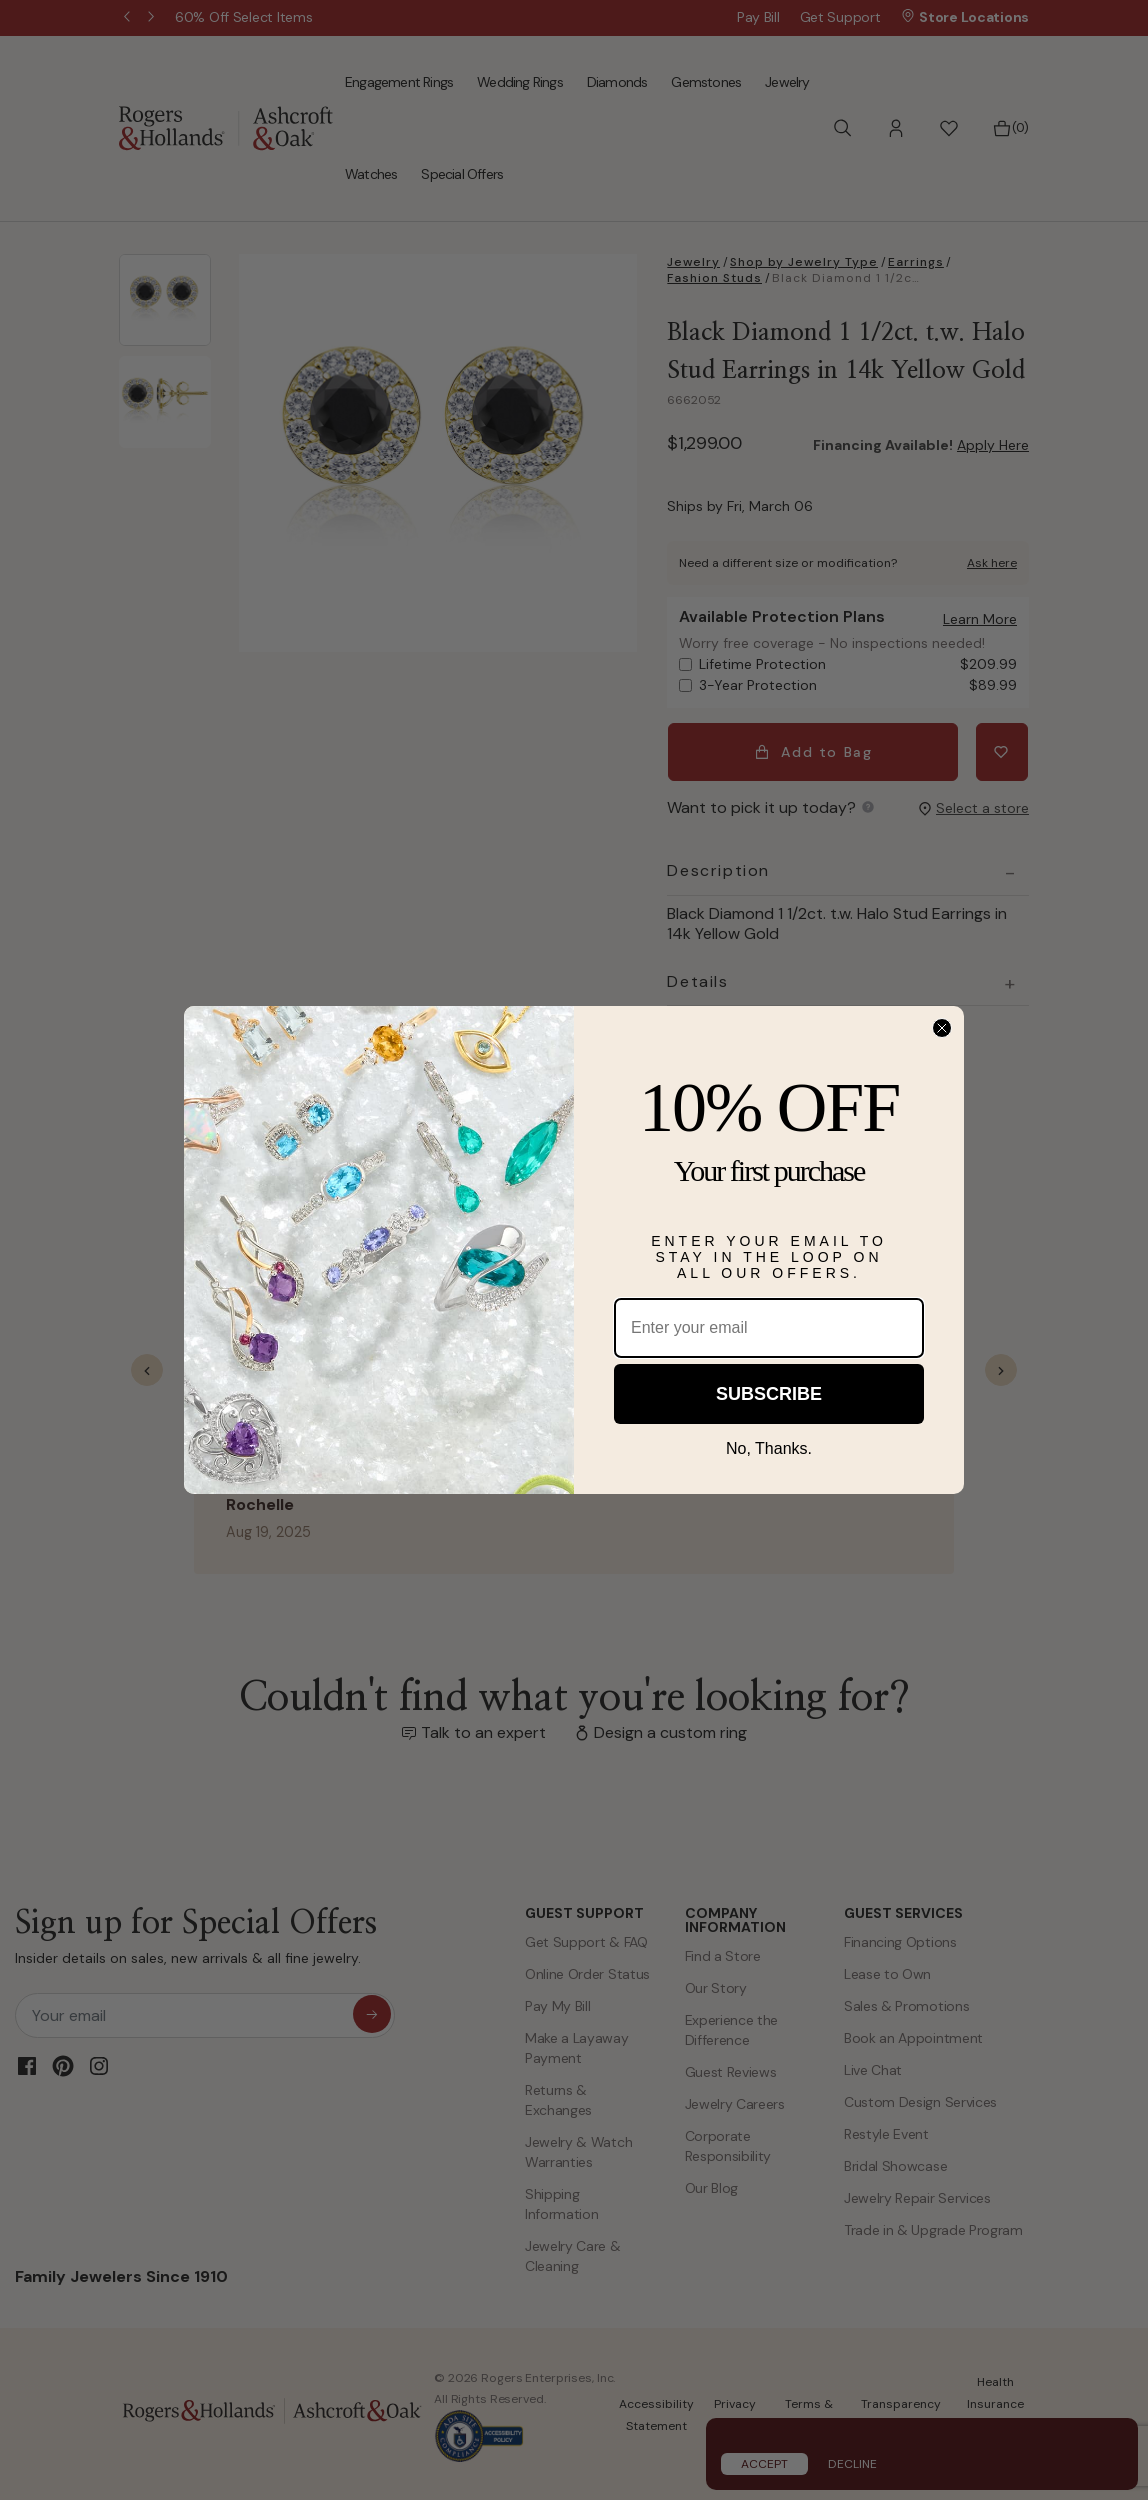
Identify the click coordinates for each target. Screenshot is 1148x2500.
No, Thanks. (769, 1448)
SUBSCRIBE (769, 1394)
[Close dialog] (942, 1028)
